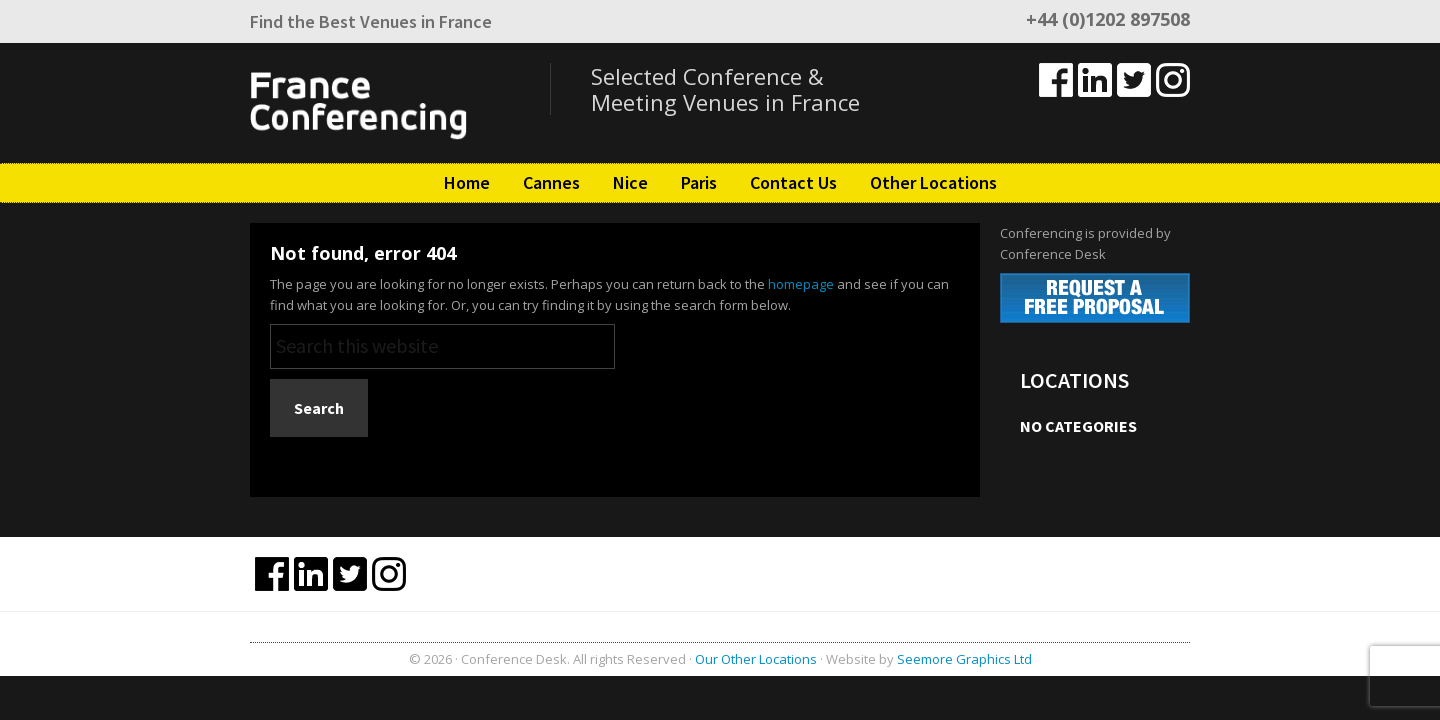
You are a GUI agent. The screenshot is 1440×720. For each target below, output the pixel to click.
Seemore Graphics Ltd (964, 659)
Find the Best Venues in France (371, 21)
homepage (801, 284)
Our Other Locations (756, 659)
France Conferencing (400, 103)
